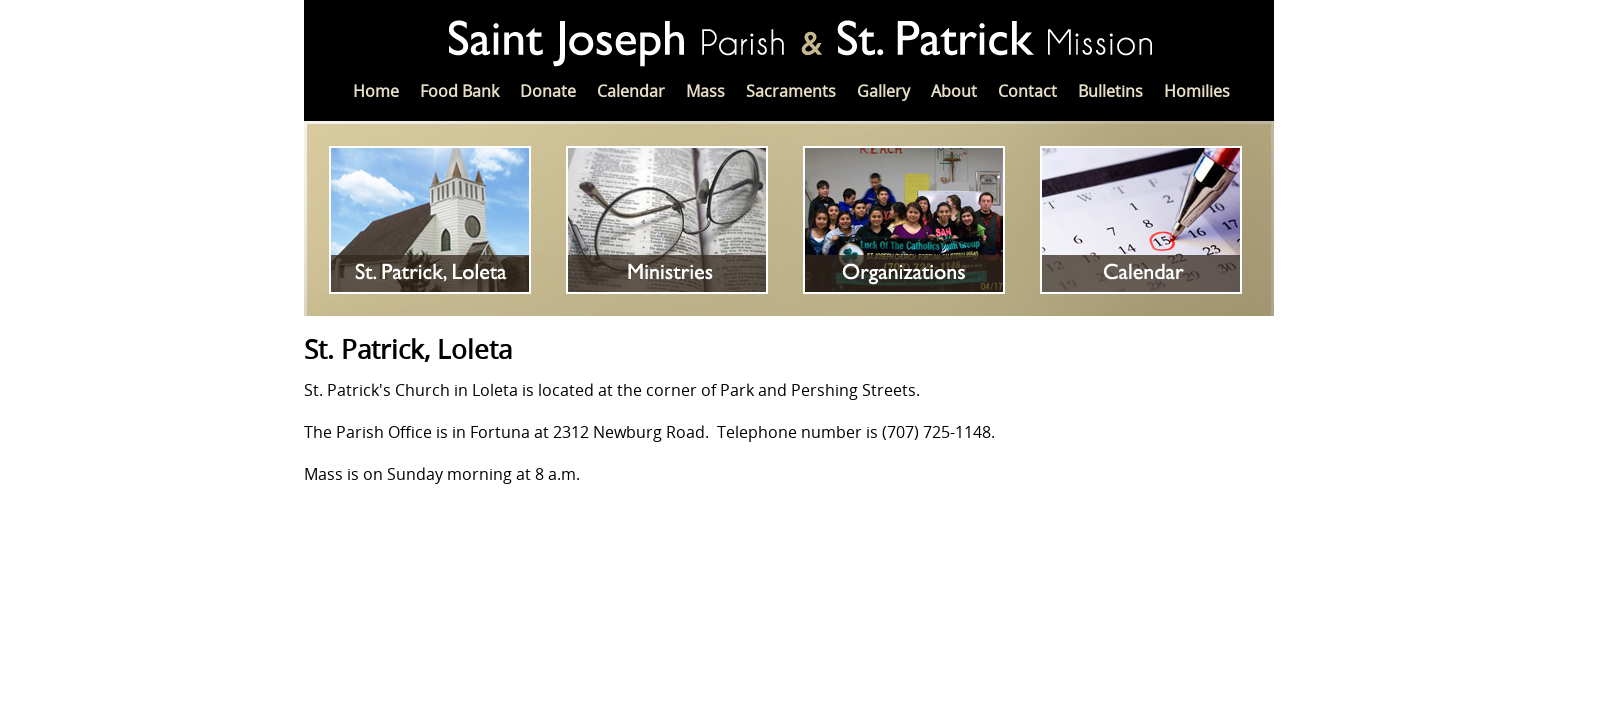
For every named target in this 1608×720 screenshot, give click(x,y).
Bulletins (1110, 91)
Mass (705, 91)
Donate (548, 91)
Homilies (1197, 91)
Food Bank (459, 91)
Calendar (631, 91)
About (954, 91)
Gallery (883, 91)
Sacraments (791, 91)
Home (376, 91)
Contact (1027, 91)
